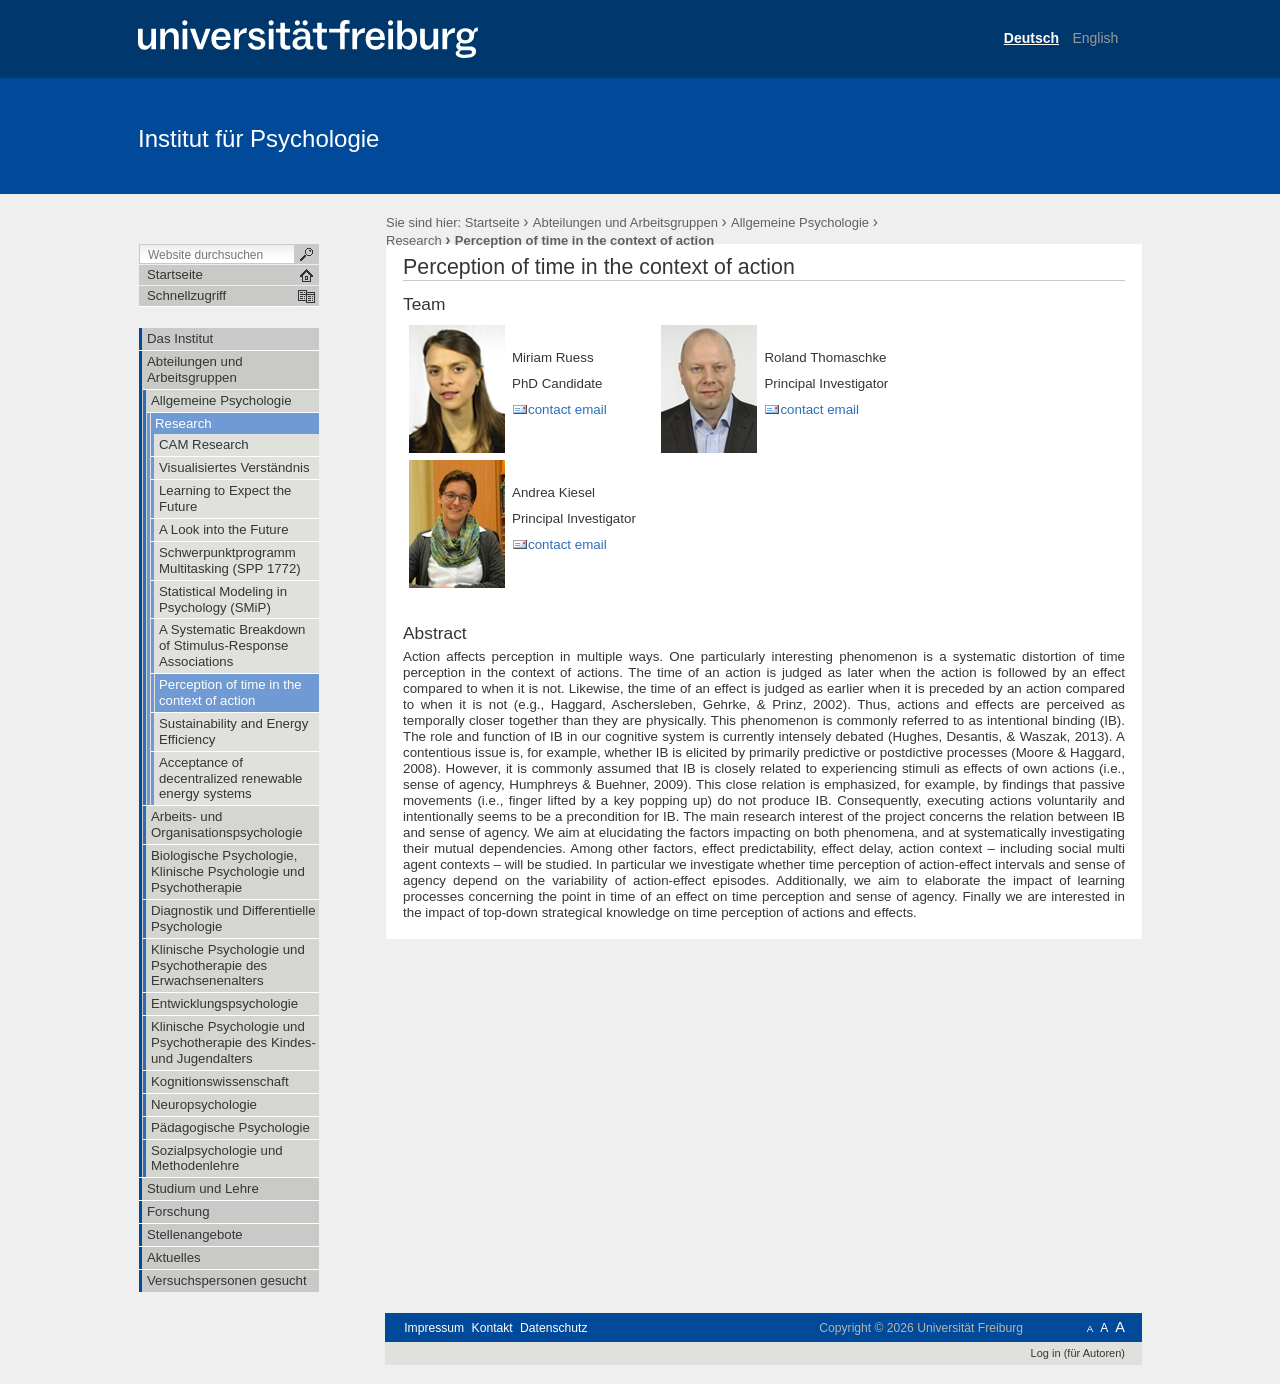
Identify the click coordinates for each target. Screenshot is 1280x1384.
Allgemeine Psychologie (800, 222)
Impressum (434, 1328)
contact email (567, 409)
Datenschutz (553, 1328)
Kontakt (492, 1328)
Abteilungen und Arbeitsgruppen (625, 222)
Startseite (492, 222)
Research (414, 240)
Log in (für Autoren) (1078, 1353)
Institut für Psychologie (258, 138)
